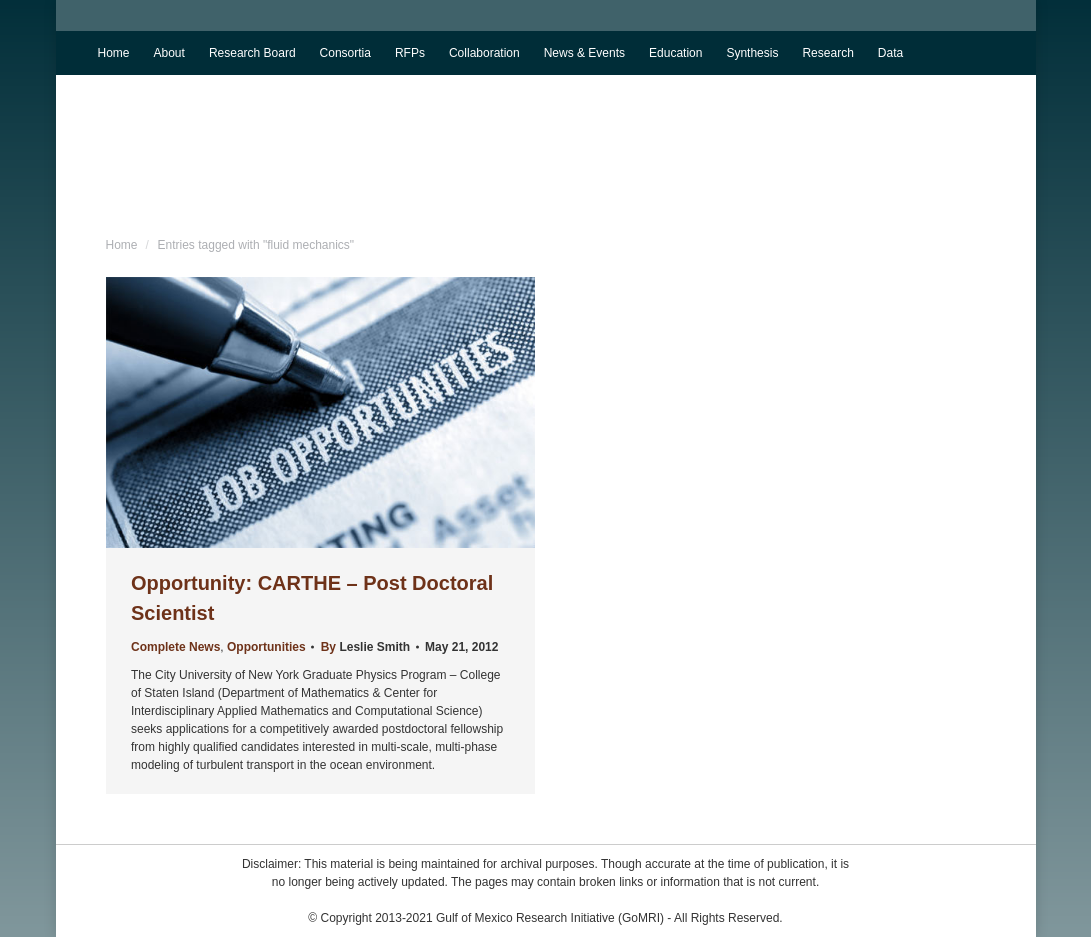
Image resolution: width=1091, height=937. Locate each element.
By (364, 647)
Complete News (175, 647)
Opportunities (266, 647)
